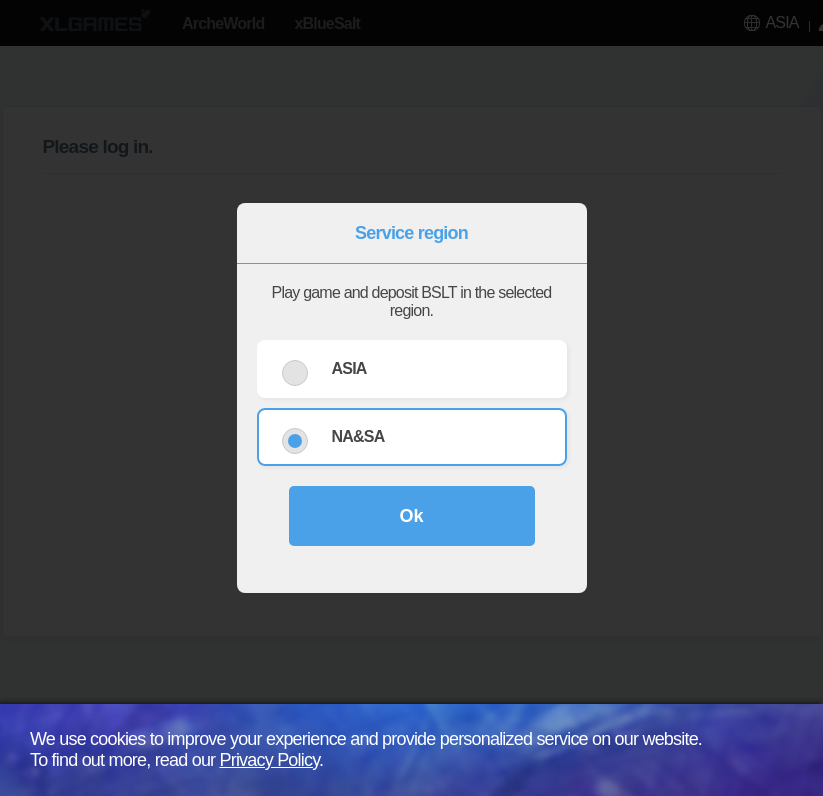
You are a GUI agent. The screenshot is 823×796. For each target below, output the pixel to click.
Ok (411, 516)
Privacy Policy (270, 760)
